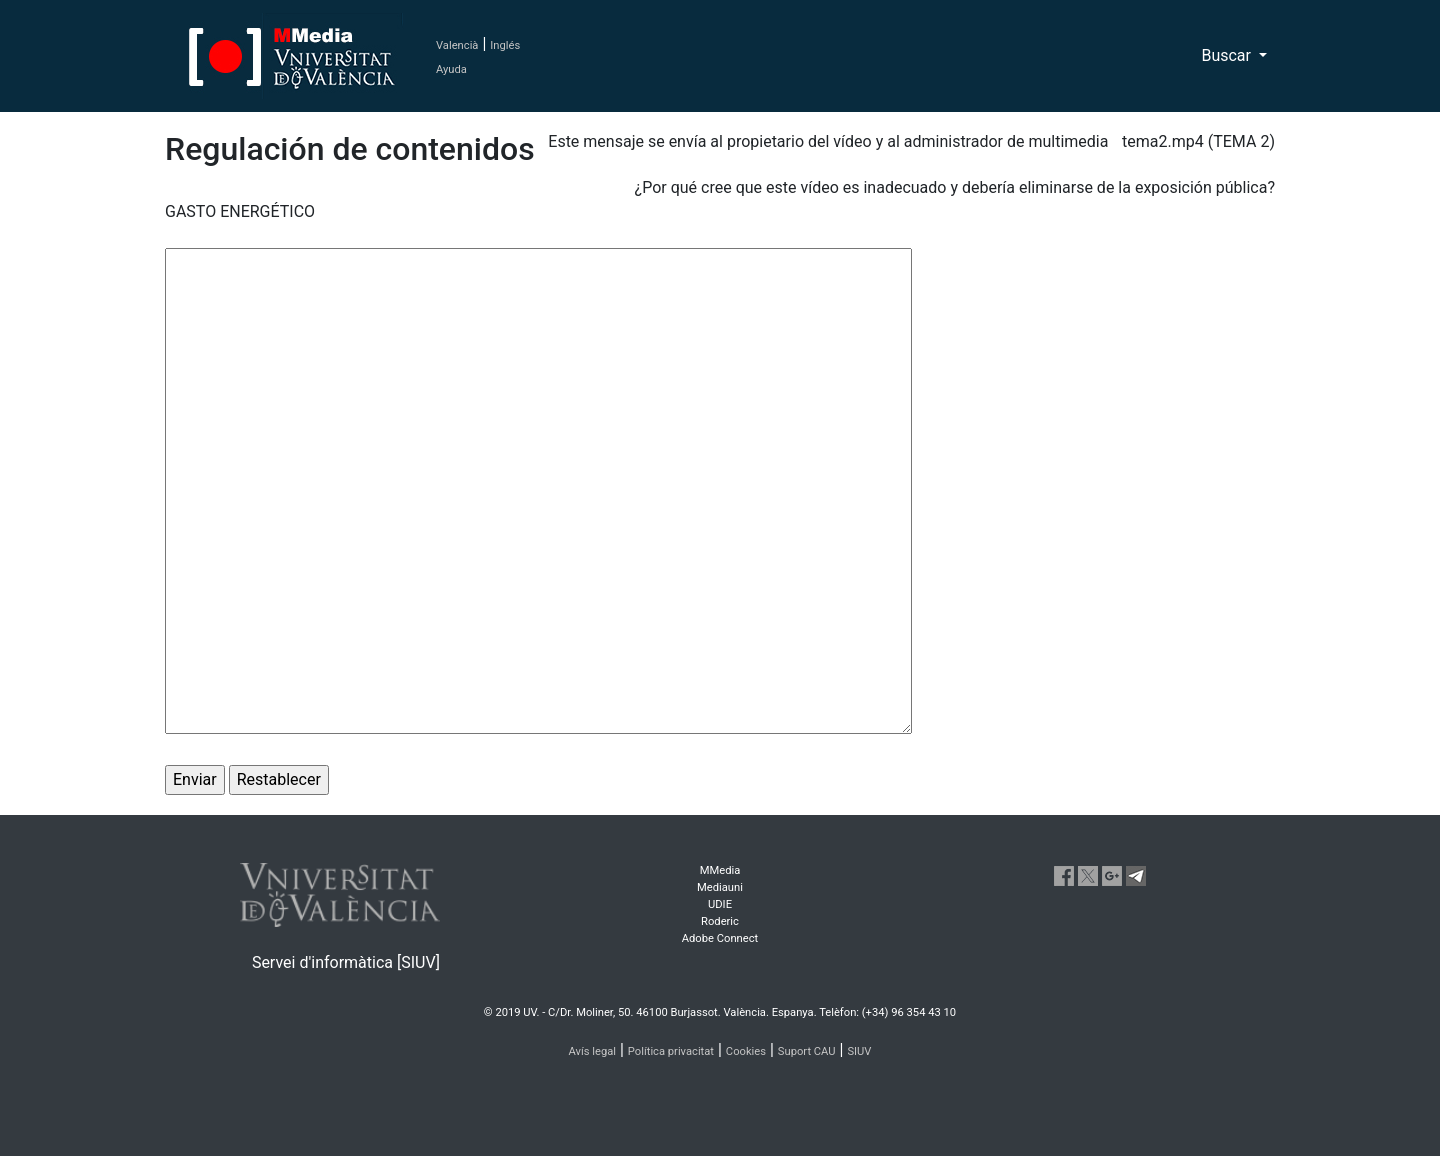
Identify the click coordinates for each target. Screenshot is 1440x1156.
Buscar (1228, 55)
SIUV (859, 1051)
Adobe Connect (720, 938)
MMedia (720, 870)
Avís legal (593, 1051)
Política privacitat (671, 1051)
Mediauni (720, 887)
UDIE (720, 904)
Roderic (720, 921)
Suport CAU (807, 1051)
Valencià (457, 45)
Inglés (505, 45)
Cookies (746, 1051)
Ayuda (451, 69)
